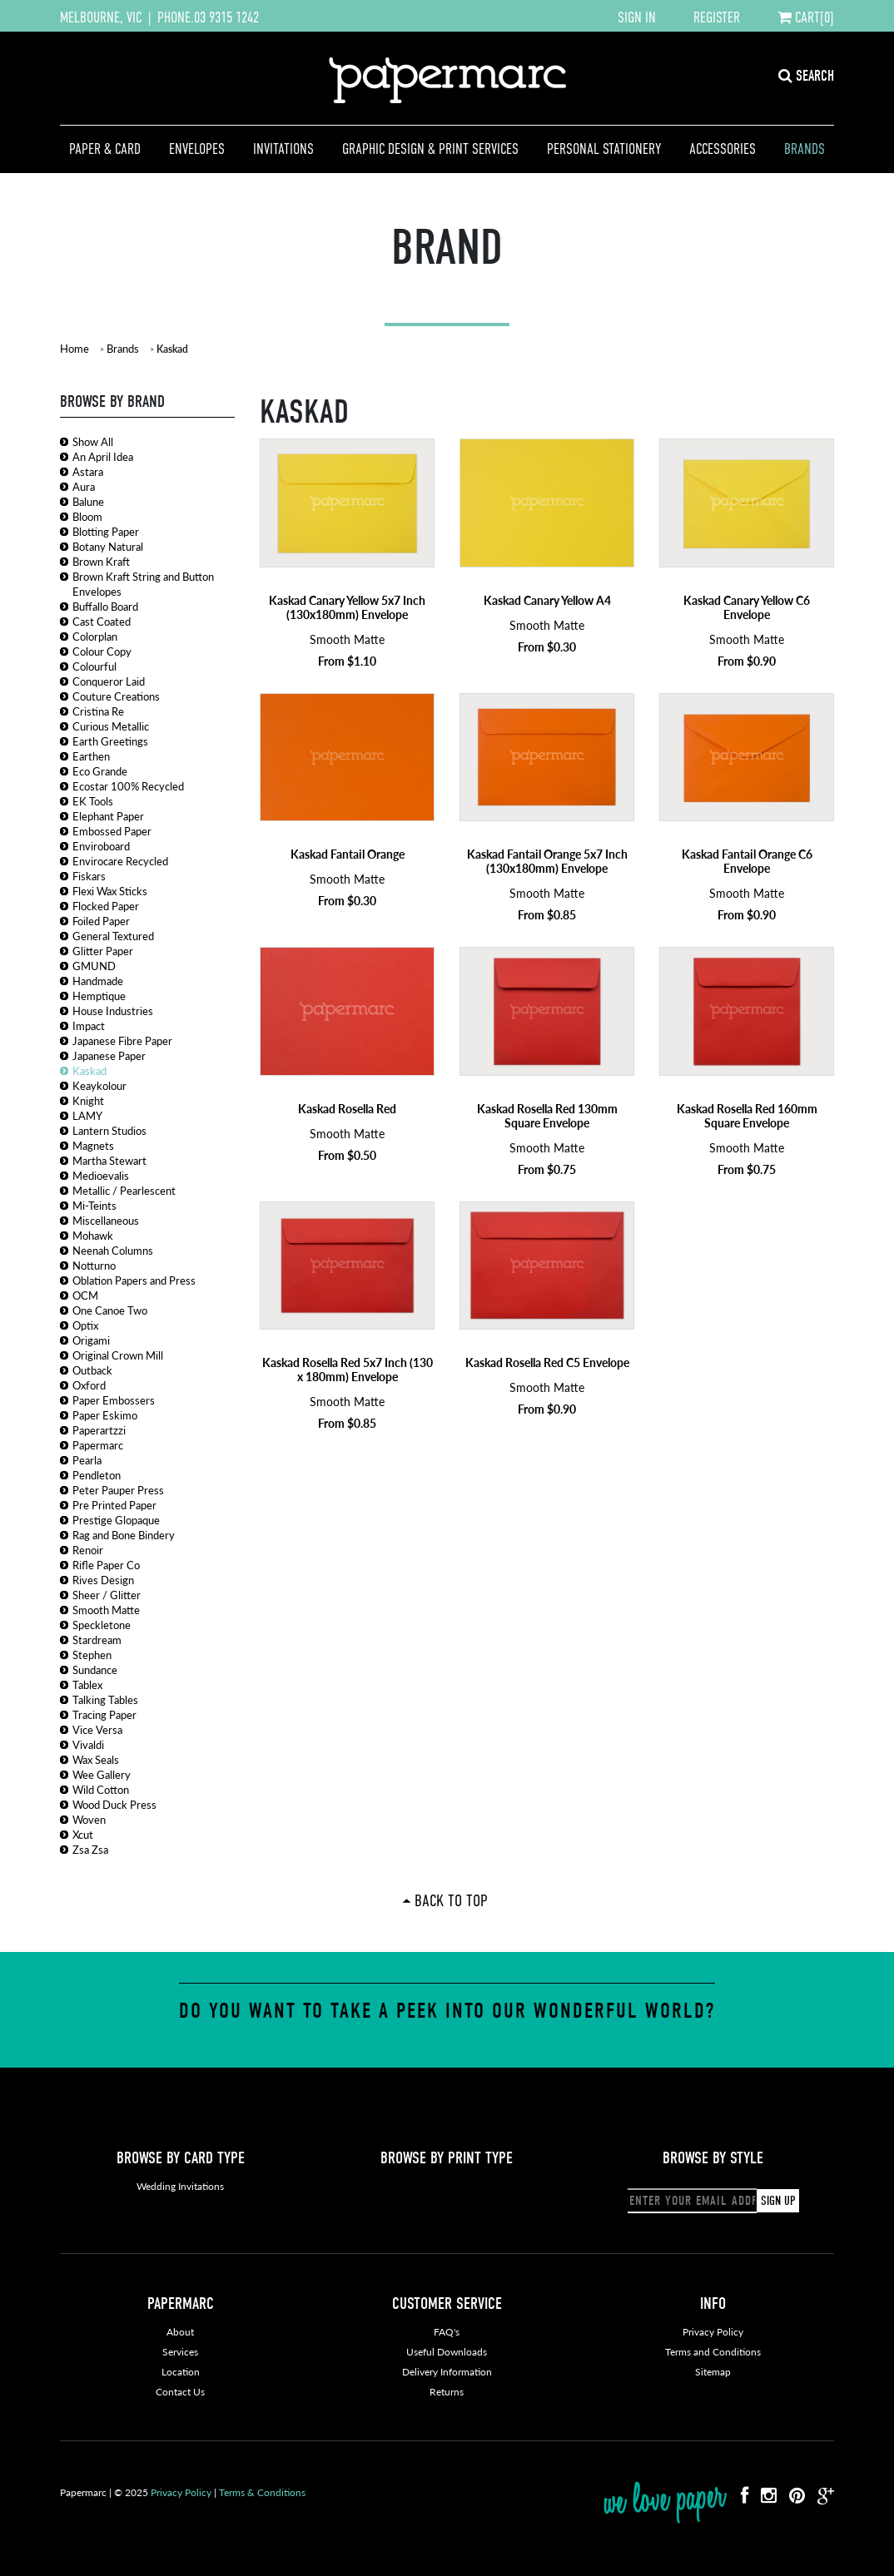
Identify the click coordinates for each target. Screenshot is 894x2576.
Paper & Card (105, 149)
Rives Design (103, 1580)
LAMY (87, 1115)
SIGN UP (778, 2200)
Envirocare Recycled (120, 861)
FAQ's (446, 2332)
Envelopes (197, 149)
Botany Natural (107, 546)
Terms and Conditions (713, 2352)
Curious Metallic (110, 726)
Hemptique (99, 995)
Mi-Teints (94, 1205)
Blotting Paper (105, 531)
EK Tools (92, 801)
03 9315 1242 (226, 17)
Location (180, 2372)
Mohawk (92, 1235)
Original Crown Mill (117, 1355)
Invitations (283, 149)
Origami (91, 1340)
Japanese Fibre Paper (122, 1040)
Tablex (87, 1684)
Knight (88, 1100)
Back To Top (451, 1900)
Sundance (94, 1669)
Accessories (722, 149)
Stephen (92, 1654)
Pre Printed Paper (114, 1505)
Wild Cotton (100, 1789)
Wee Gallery (101, 1774)
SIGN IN (637, 17)
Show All (92, 441)
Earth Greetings (110, 741)
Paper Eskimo (104, 1415)
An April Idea (102, 456)
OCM (85, 1295)
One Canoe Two (109, 1310)
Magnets (93, 1145)
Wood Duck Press (114, 1804)
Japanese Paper (109, 1055)
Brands (804, 149)
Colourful (94, 666)
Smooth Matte (106, 1609)
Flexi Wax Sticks (109, 891)
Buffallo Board (105, 606)
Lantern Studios (109, 1130)
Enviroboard (101, 846)
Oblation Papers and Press (134, 1280)
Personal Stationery (604, 149)
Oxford (89, 1385)
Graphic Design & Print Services (430, 149)
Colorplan (94, 636)
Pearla (87, 1460)
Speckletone (101, 1624)
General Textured (113, 936)
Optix (85, 1325)
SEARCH (806, 76)
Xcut (82, 1834)
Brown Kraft (101, 561)
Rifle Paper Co (106, 1565)
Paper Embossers (113, 1400)
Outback (92, 1370)
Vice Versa (97, 1729)
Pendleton (96, 1475)
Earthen (91, 756)
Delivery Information (447, 2372)
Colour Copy (102, 651)
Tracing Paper (104, 1714)
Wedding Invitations (180, 2186)
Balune (88, 501)
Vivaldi (88, 1744)
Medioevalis (100, 1175)
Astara (87, 471)
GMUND (94, 965)
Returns (447, 2392)
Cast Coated (101, 621)
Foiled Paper (101, 921)
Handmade (97, 980)
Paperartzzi (99, 1430)
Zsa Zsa (90, 1849)
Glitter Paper (102, 951)
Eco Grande (99, 771)
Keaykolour (99, 1085)
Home (74, 348)
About (180, 2332)
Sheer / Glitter (106, 1595)
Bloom (87, 516)
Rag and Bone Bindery (123, 1535)
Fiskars (89, 876)
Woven (89, 1819)
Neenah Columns (112, 1250)
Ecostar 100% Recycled (128, 786)
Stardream (97, 1639)
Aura (83, 486)
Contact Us (180, 2392)
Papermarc (97, 1445)
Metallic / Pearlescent (124, 1190)
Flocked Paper (105, 906)
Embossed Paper (111, 831)
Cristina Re (98, 711)
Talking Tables (105, 1699)
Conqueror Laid (108, 681)
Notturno (94, 1265)
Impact (88, 1025)
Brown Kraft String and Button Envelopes (143, 583)
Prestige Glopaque (116, 1520)
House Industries (112, 1010)
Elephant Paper (108, 816)
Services (180, 2352)
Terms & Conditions (262, 2492)
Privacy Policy (713, 2332)
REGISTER (716, 17)
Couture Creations (116, 696)
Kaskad (89, 1070)
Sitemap (713, 2372)
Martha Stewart (109, 1160)
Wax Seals (95, 1759)
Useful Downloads (446, 2352)
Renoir (87, 1550)
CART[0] (805, 17)
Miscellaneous (105, 1220)
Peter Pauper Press (118, 1490)
